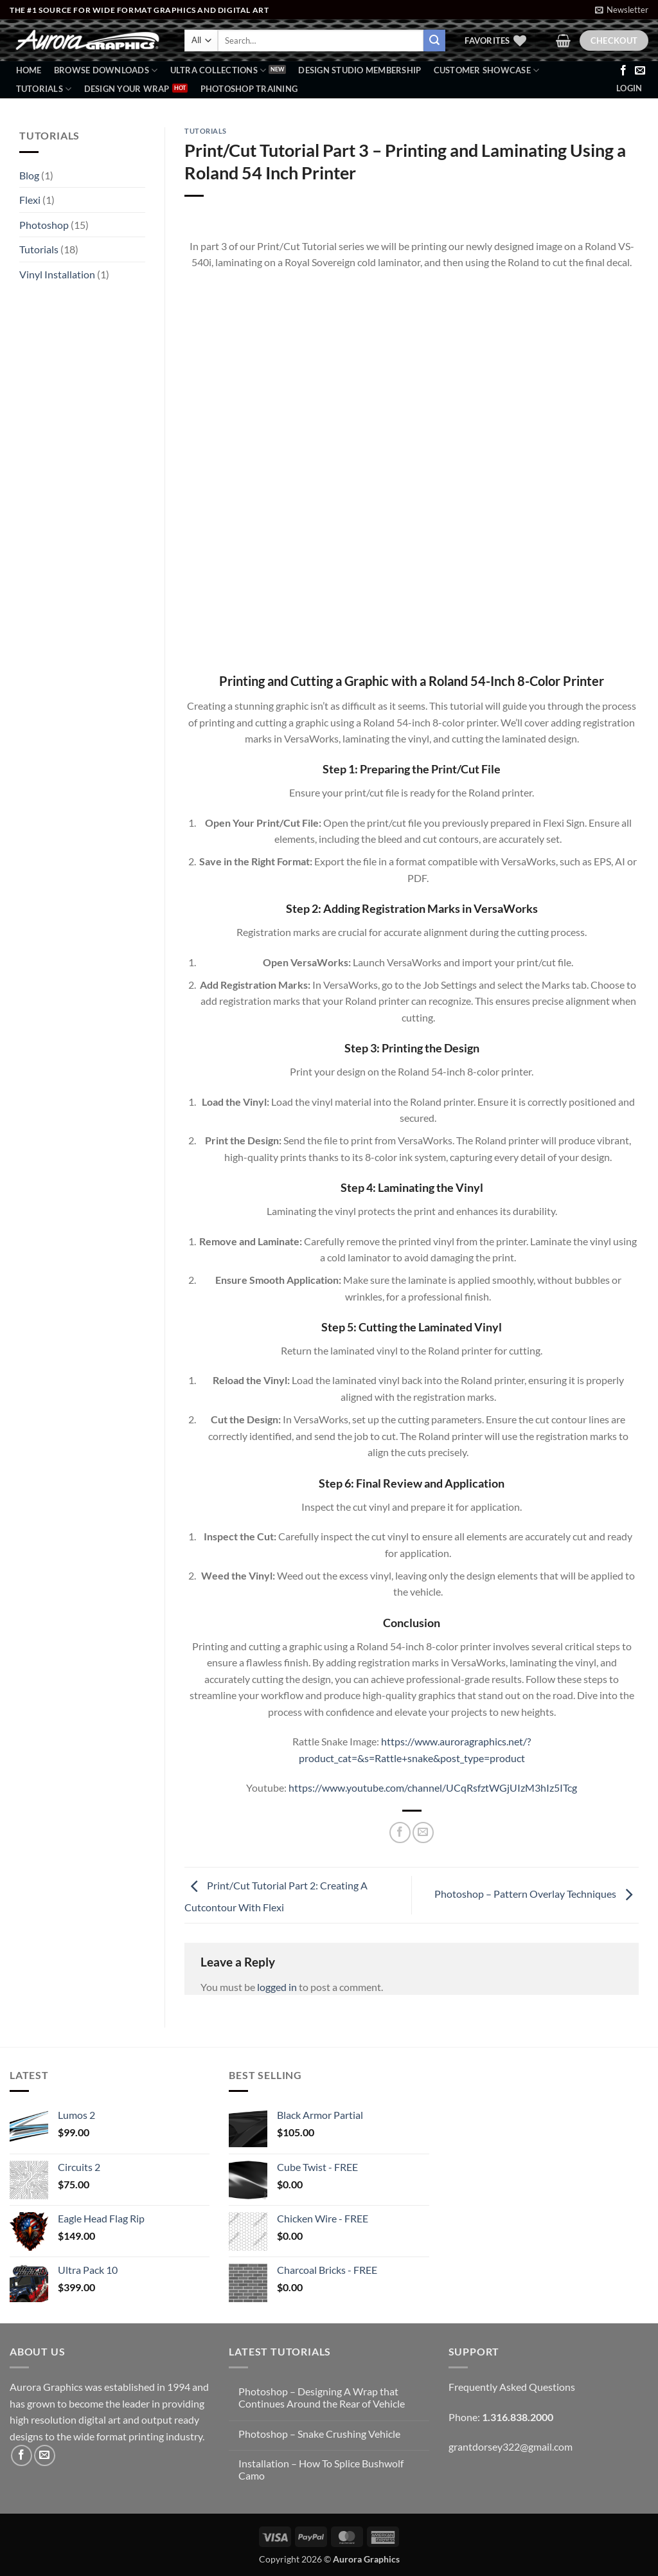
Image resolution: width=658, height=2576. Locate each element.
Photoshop (44, 225)
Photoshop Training (249, 89)
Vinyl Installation (57, 274)
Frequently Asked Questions (512, 2387)
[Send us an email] (640, 71)
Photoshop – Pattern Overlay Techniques (536, 1893)
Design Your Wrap (127, 89)
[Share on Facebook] (400, 1832)
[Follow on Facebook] (623, 71)
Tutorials (44, 89)
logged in (277, 1987)
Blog (29, 175)
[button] (621, 9)
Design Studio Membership (359, 70)
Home (29, 70)
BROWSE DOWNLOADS (106, 70)
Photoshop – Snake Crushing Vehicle (319, 2433)
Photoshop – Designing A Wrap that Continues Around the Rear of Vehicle (321, 2397)
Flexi (29, 200)
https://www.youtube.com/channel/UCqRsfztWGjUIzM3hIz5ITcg (433, 1787)
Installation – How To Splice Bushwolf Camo (321, 2469)
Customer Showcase (487, 70)
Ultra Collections (218, 70)
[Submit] (434, 40)
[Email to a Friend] (423, 1832)
